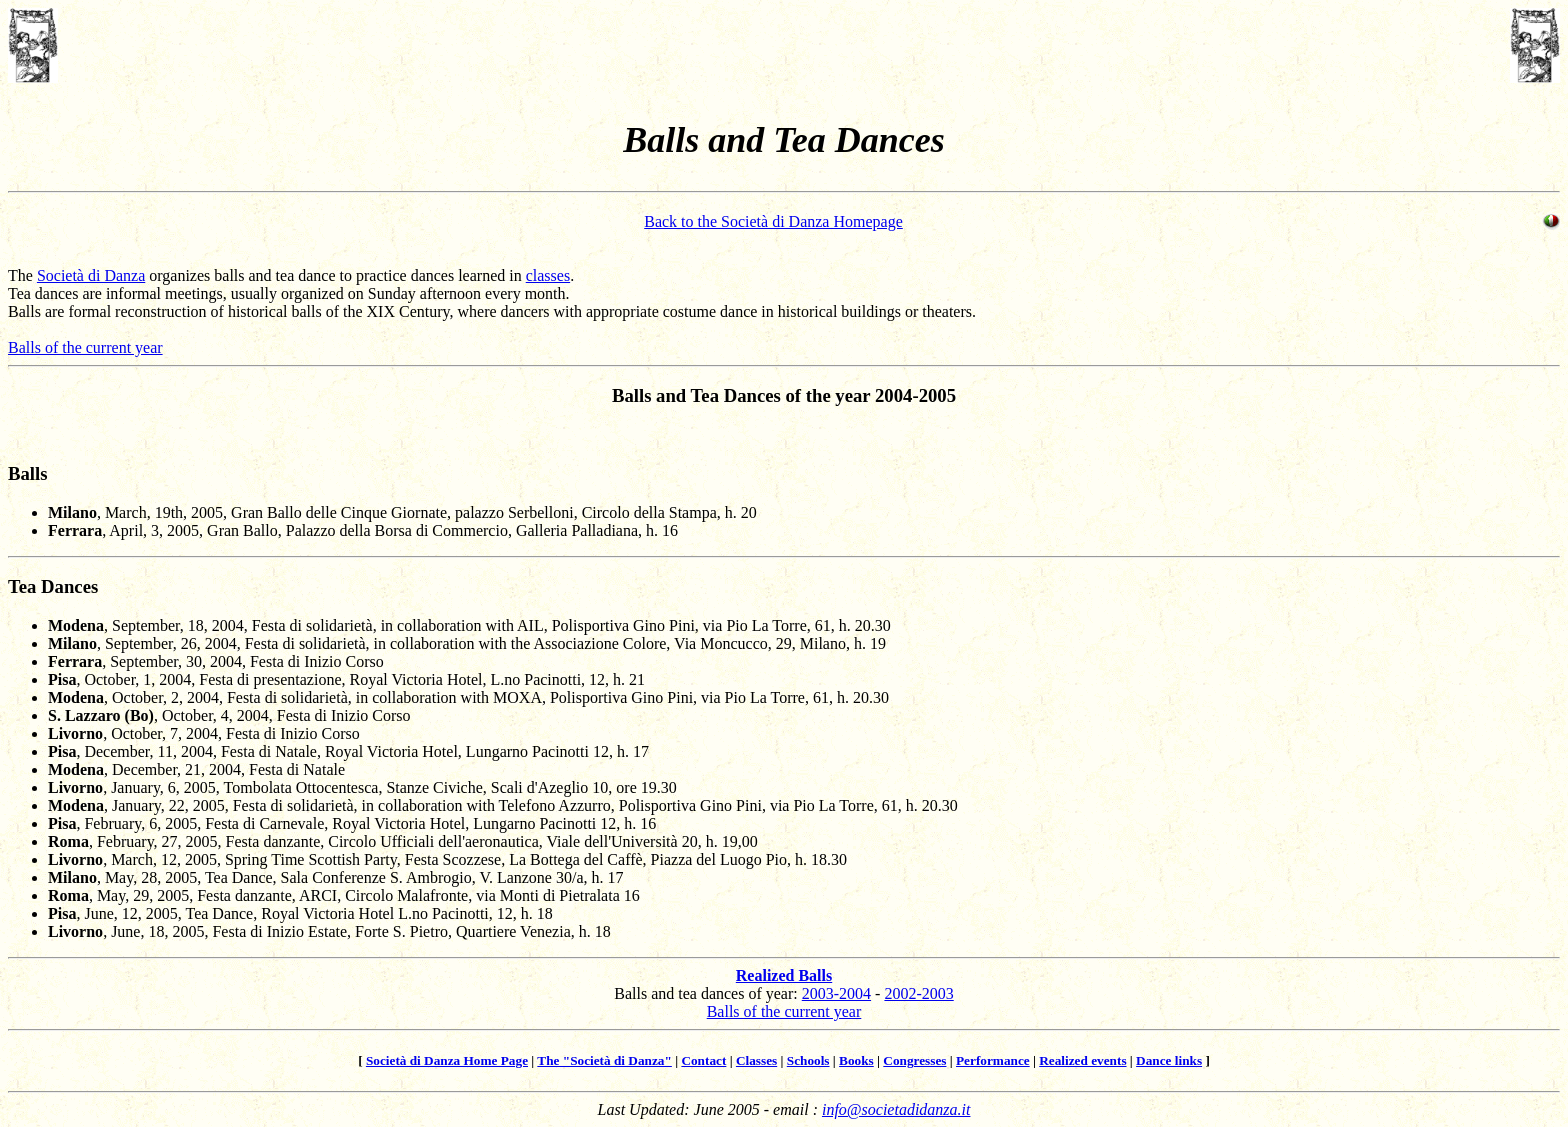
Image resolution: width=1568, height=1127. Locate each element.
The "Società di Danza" (604, 1060)
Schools (808, 1060)
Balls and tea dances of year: (707, 993)
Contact (703, 1060)
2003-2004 (836, 993)
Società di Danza (91, 275)
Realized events (1082, 1060)
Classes (756, 1060)
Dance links (1169, 1060)
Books (856, 1060)
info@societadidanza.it (896, 1109)
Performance (993, 1060)
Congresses (914, 1060)
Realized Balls (784, 975)
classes (548, 275)
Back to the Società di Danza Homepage (773, 221)
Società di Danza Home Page (447, 1060)
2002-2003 (918, 993)
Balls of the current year (85, 347)
